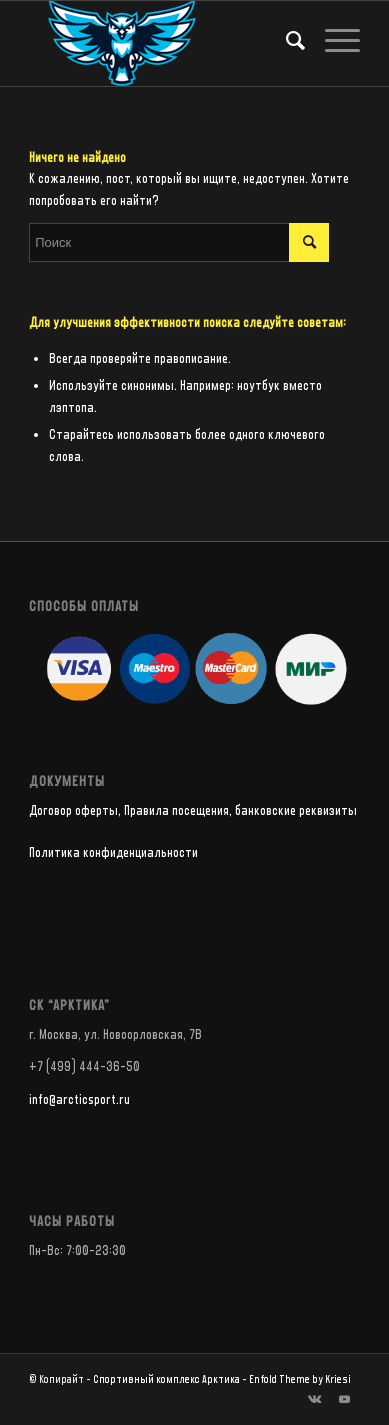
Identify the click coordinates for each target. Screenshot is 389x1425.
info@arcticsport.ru (79, 1100)
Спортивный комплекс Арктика (166, 1379)
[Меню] (332, 41)
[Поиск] (285, 41)
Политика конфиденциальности (113, 853)
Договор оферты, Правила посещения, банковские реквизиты (193, 811)
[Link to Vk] (315, 1400)
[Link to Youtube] (345, 1400)
